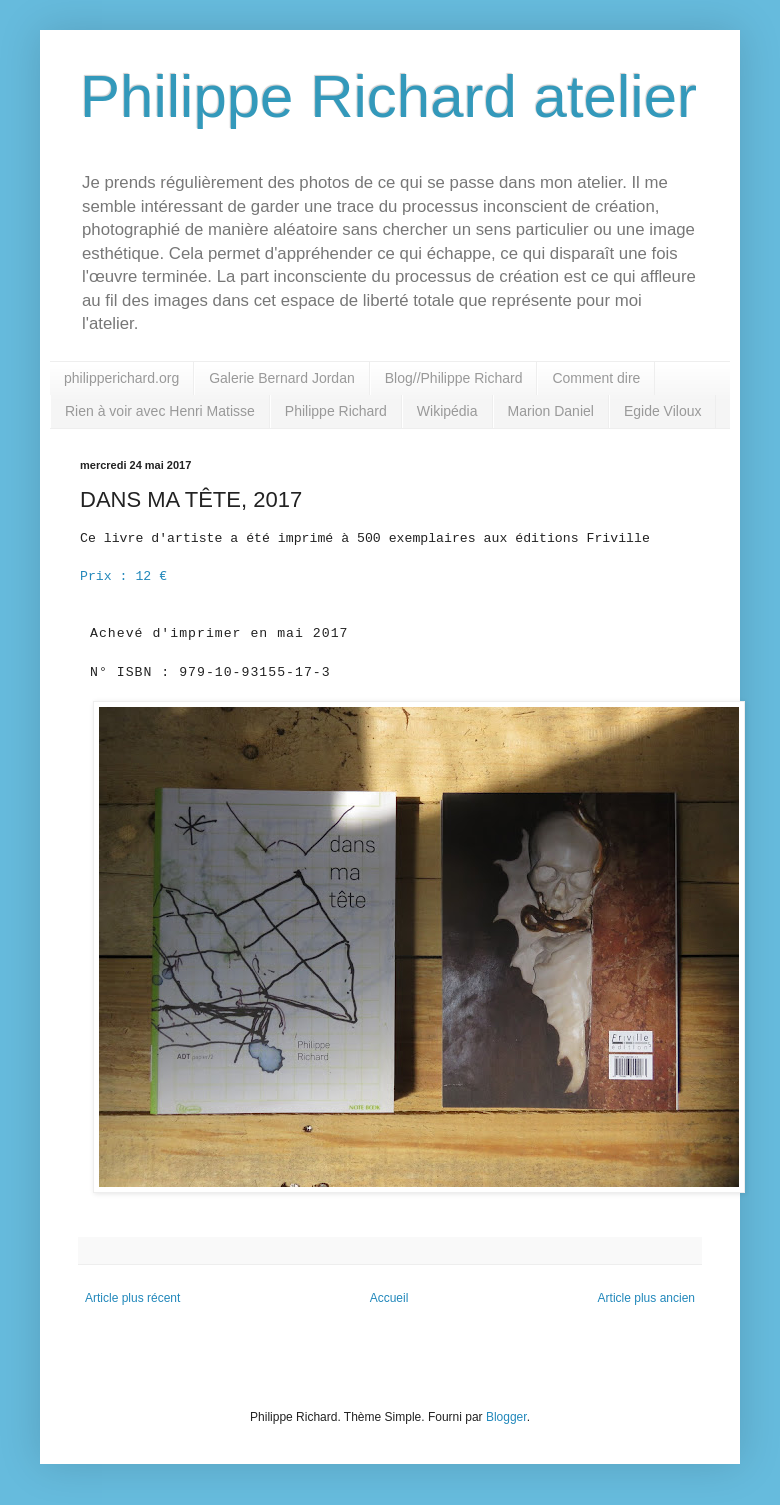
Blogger (506, 1417)
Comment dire (596, 378)
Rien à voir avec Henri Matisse (160, 411)
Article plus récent (132, 1298)
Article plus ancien (646, 1298)
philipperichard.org (121, 378)
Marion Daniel (551, 411)
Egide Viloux (663, 411)
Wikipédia (447, 411)
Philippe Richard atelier (388, 96)
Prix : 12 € (123, 576)
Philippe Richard (336, 411)
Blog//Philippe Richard (454, 378)
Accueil (389, 1298)
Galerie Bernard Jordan (282, 378)
